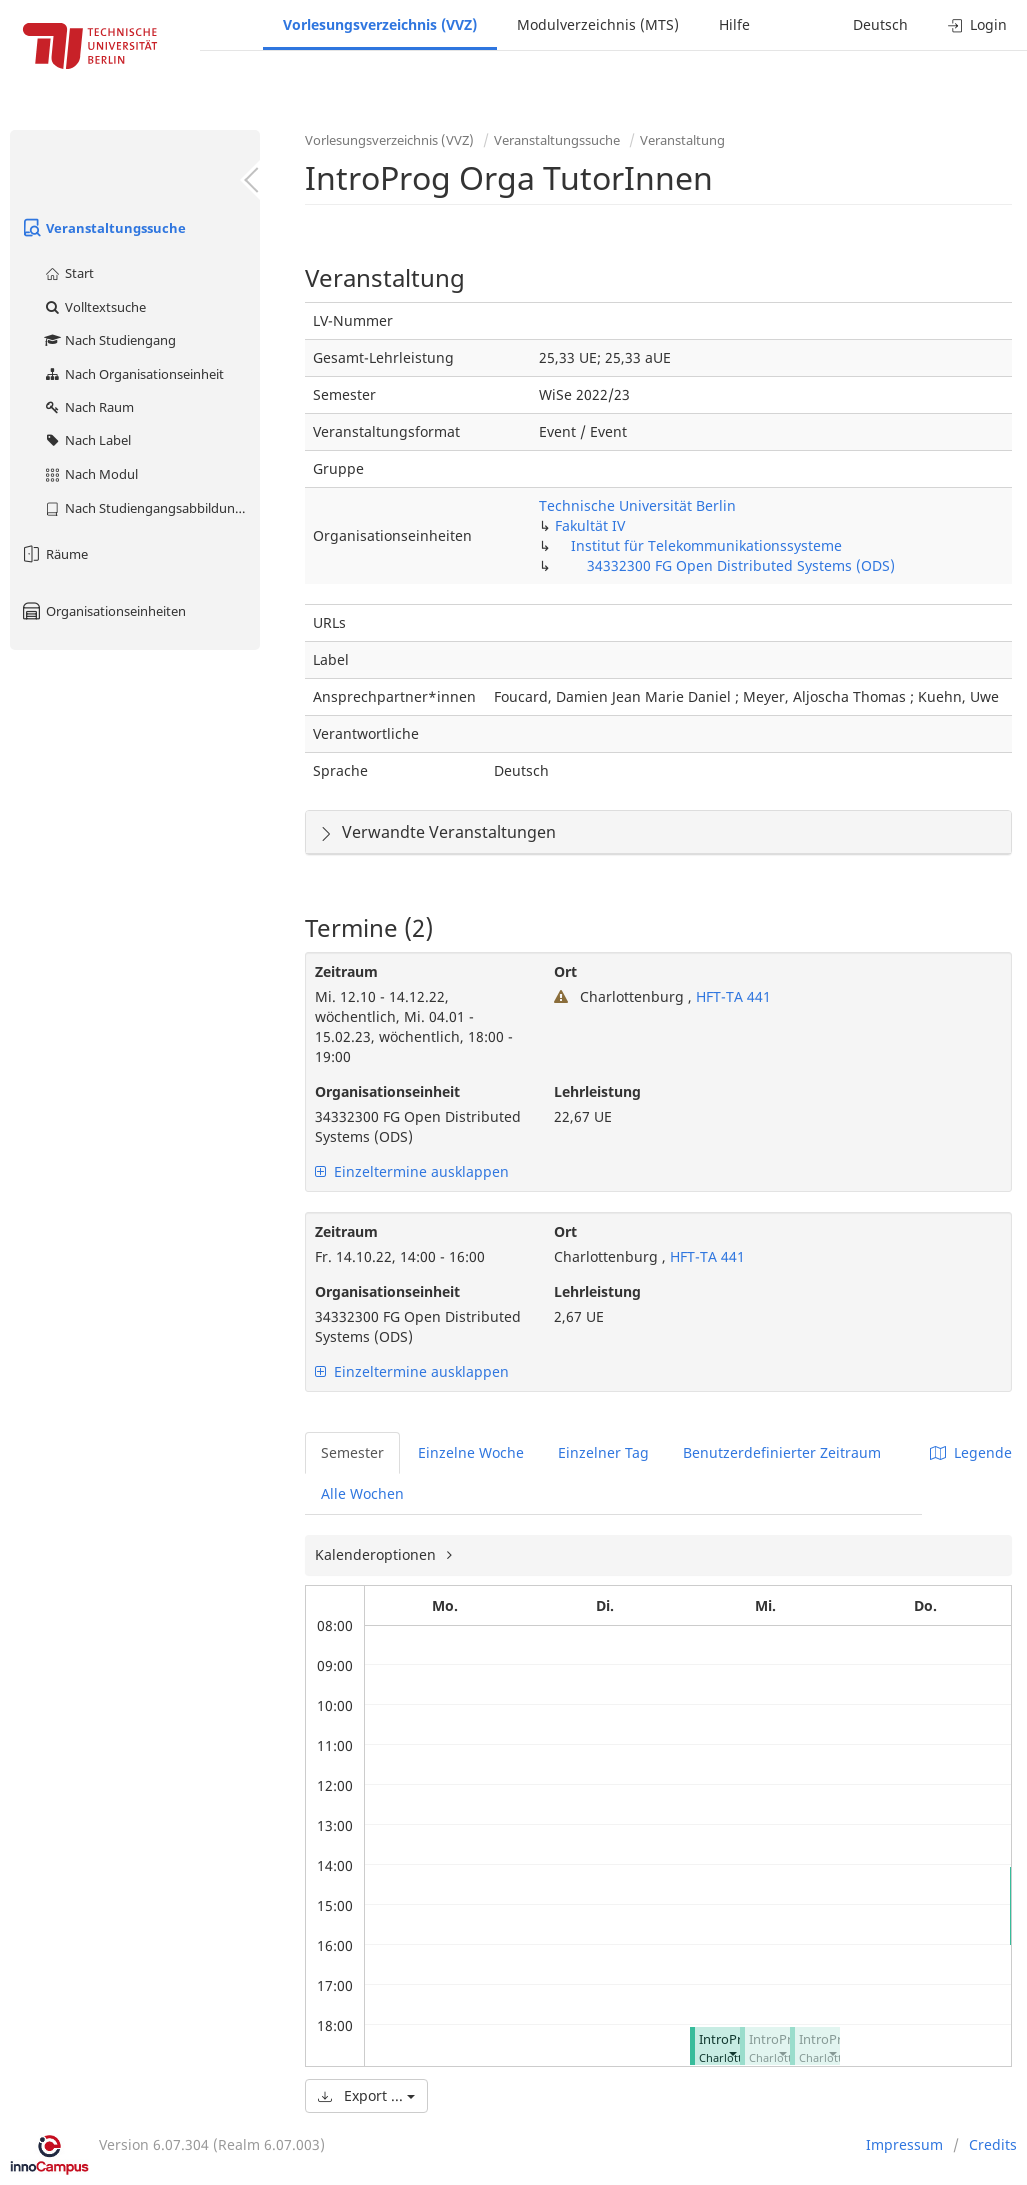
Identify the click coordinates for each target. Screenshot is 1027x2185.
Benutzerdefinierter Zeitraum (782, 1452)
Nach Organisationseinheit (133, 374)
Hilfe (734, 24)
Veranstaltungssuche (103, 228)
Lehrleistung (597, 1091)
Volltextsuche (94, 307)
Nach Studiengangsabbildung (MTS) (151, 508)
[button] (732, 2053)
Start (68, 273)
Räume (54, 554)
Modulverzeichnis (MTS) (598, 24)
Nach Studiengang (109, 340)
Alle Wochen (362, 1493)
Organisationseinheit (387, 1091)
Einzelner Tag (603, 1452)
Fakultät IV (590, 525)
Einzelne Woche (471, 1452)
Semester (352, 1452)
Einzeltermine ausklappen (412, 1171)
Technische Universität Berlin (637, 505)
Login (977, 24)
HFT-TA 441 (731, 996)
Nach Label (87, 440)
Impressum (904, 2144)
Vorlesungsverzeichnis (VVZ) (380, 24)
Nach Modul (90, 474)
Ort (565, 971)
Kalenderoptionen (377, 1554)
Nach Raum (88, 407)
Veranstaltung (682, 140)
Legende (971, 1452)
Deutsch (880, 24)
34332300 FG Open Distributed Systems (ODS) (741, 565)
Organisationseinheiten (103, 611)
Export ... (366, 2095)
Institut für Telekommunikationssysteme (706, 545)
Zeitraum (346, 971)
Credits (993, 2144)
